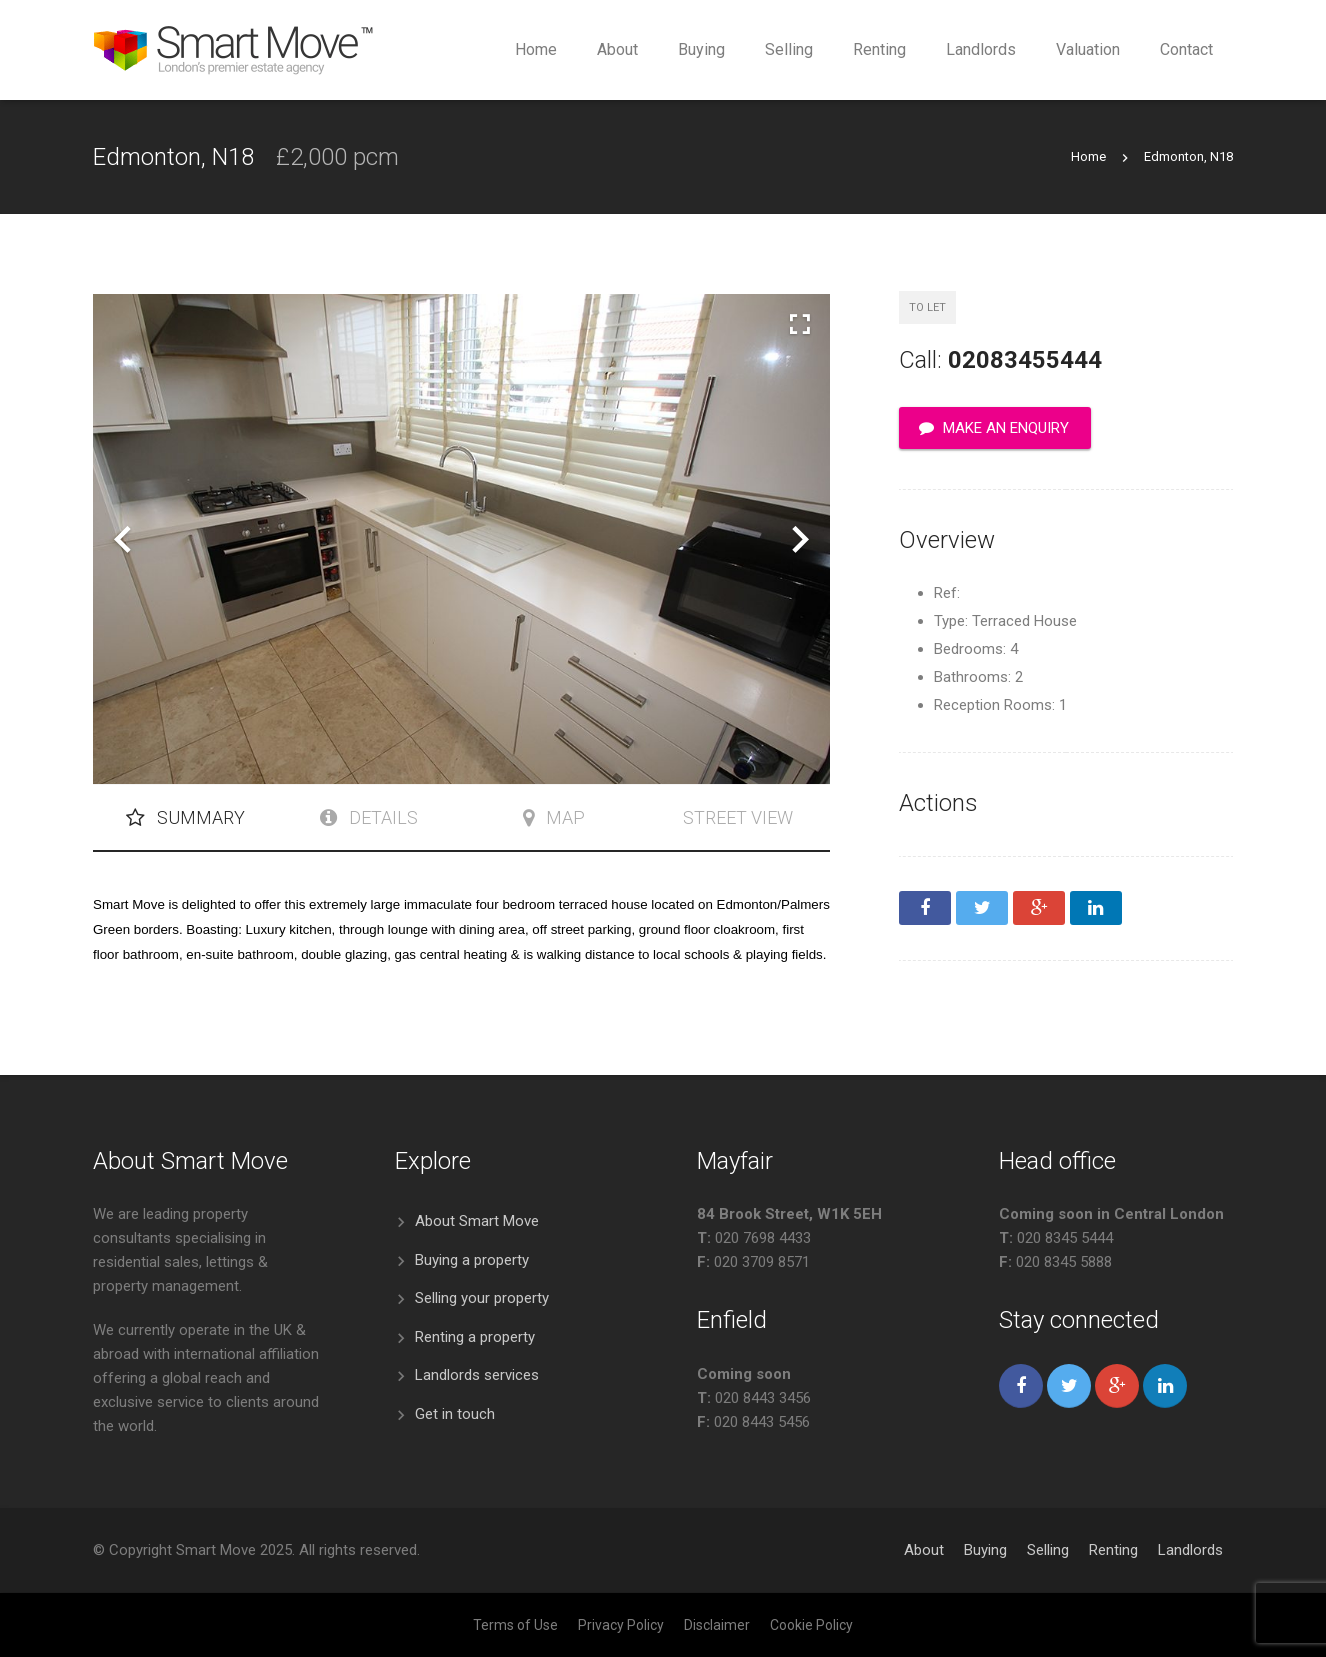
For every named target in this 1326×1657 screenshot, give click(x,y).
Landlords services (477, 1375)
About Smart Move (477, 1221)
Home (1088, 156)
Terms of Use (515, 1625)
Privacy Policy (621, 1625)
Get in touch (455, 1414)
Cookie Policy (811, 1625)
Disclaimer (717, 1625)
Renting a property (475, 1337)
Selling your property (482, 1298)
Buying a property (472, 1260)
